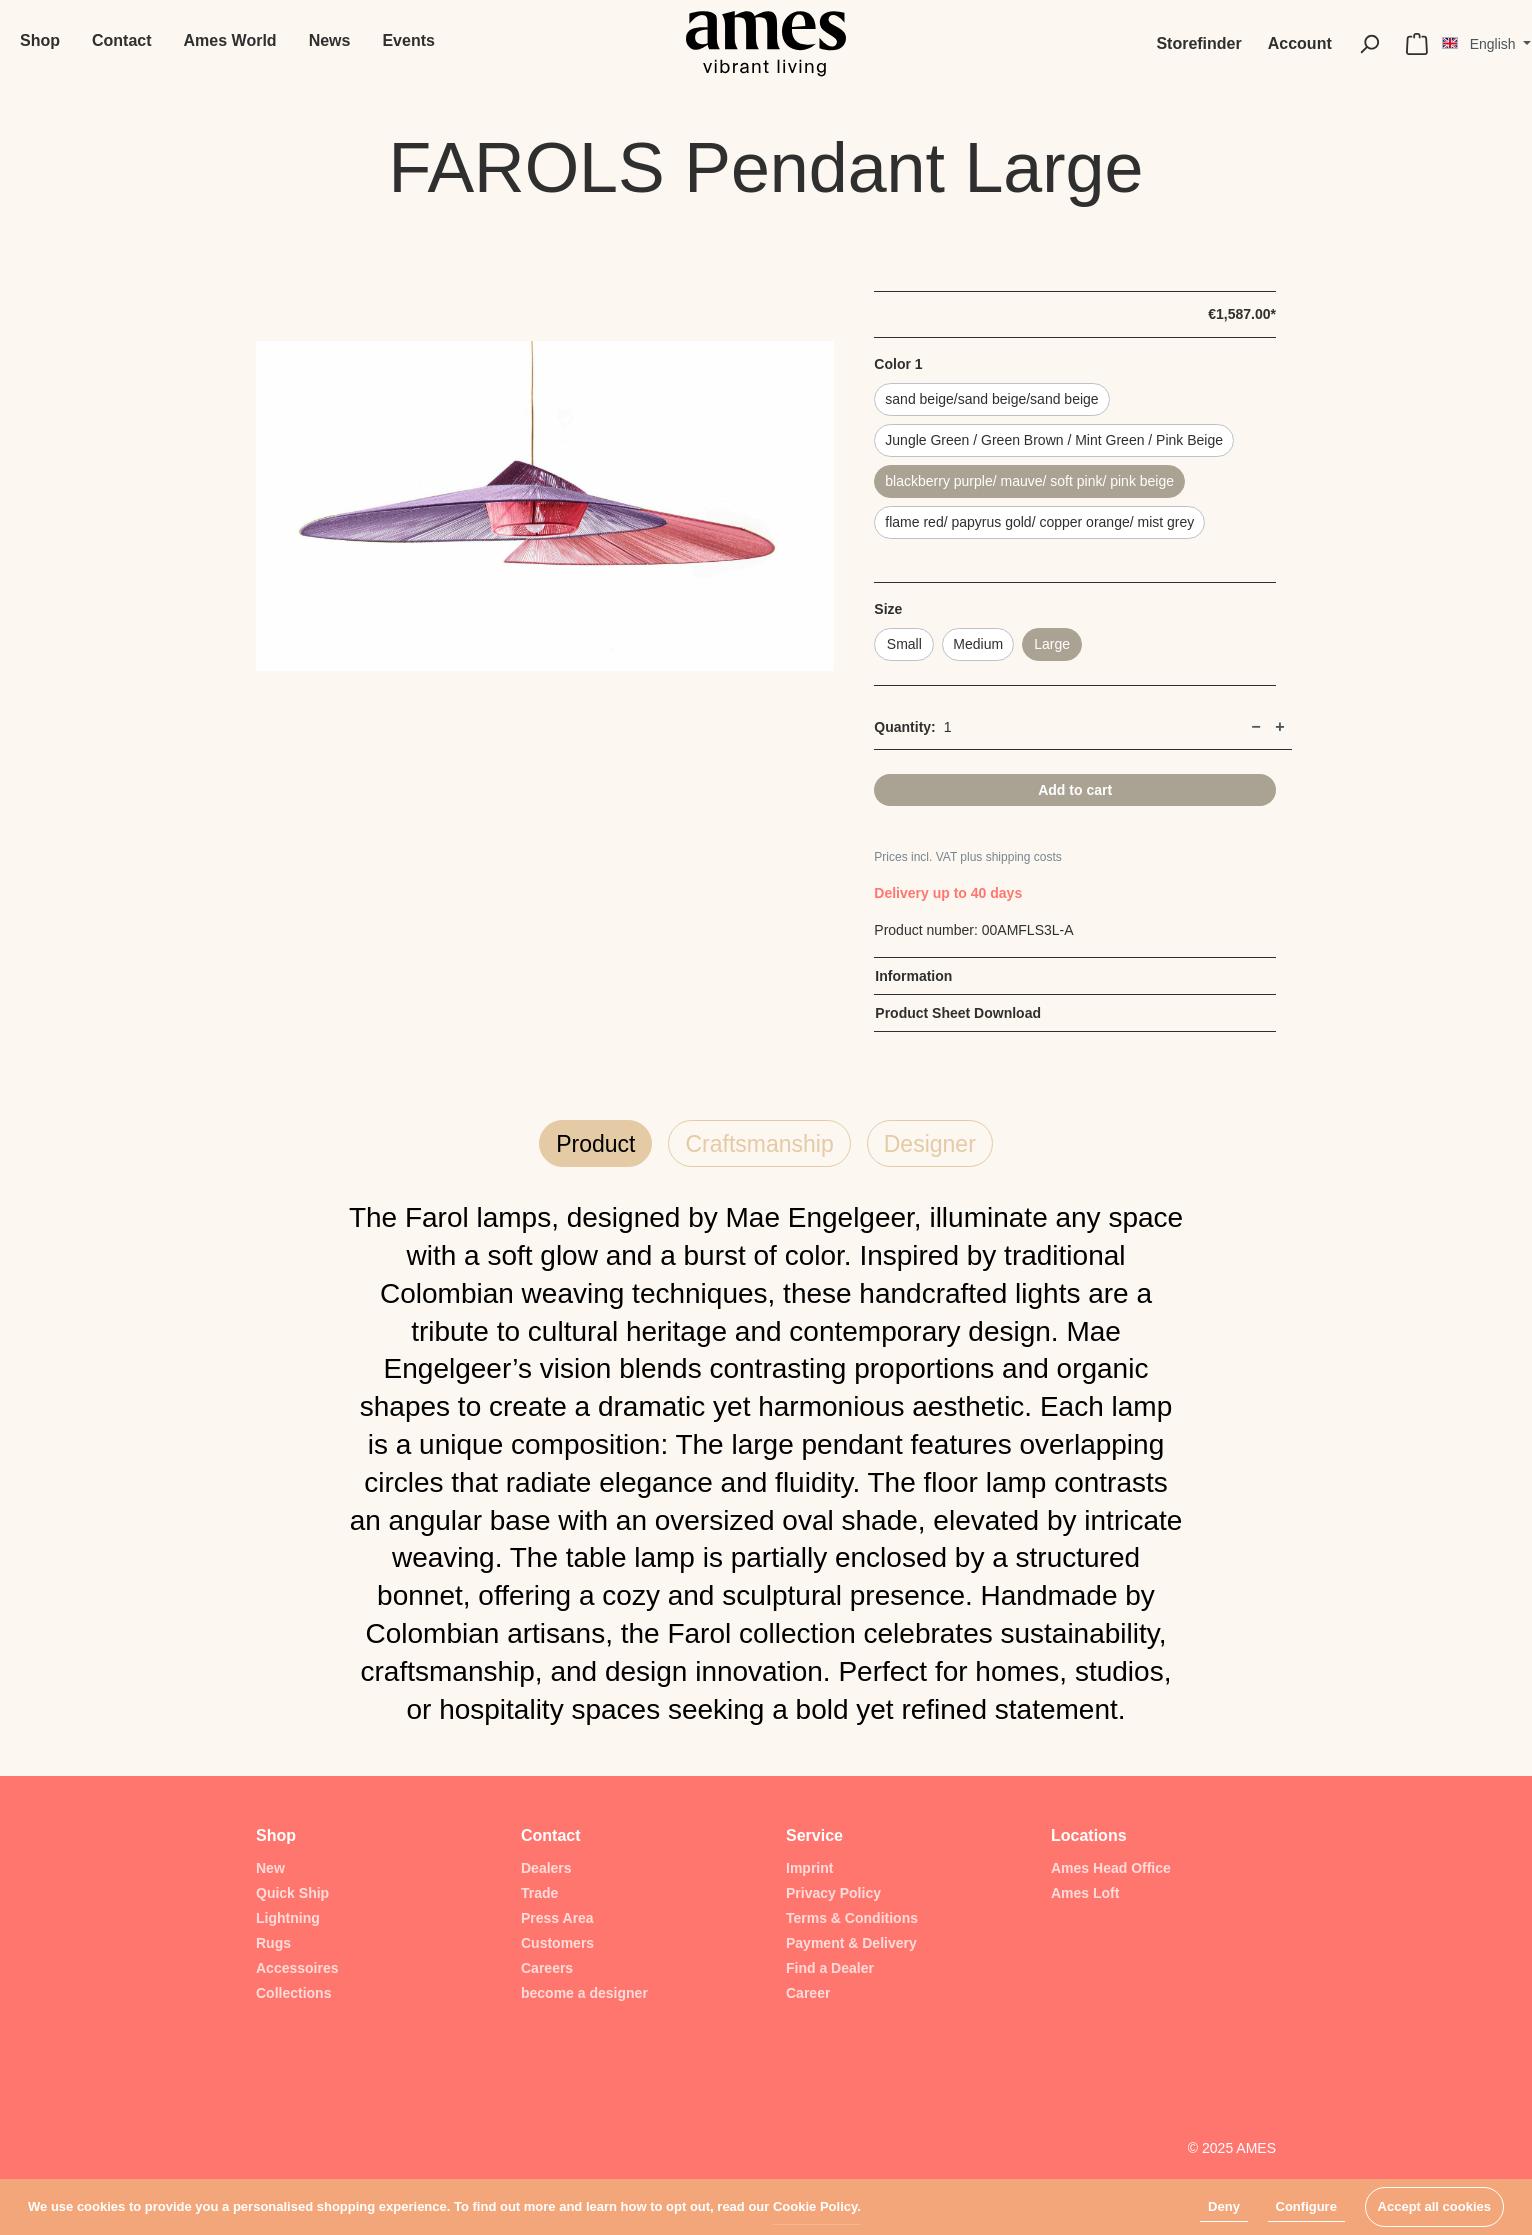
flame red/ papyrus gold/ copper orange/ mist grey (1039, 522)
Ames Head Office (1111, 1868)
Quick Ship (292, 1893)
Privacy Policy (833, 1893)
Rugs (273, 1943)
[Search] (1369, 44)
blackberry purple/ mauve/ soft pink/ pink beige (1029, 481)
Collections (293, 1993)
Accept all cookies (1434, 2206)
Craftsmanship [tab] (759, 1144)
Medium (978, 644)
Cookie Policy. (817, 2206)
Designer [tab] (930, 1144)
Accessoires (297, 1968)
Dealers (546, 1868)
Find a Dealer (830, 1968)
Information (913, 976)
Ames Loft (1085, 1893)
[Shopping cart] (1417, 44)
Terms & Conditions (852, 1918)
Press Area (557, 1918)
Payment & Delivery (851, 1943)
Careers (547, 1968)
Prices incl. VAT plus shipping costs (967, 857)
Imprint (809, 1868)
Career (808, 1993)
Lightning (288, 1918)
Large (1052, 644)
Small (904, 644)
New (270, 1868)
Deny (1224, 2206)
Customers (557, 1943)
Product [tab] (595, 1144)
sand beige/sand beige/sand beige (991, 399)
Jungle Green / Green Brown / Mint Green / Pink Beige (1054, 440)
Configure (1306, 2206)
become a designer (584, 1993)
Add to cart (1075, 790)
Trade (539, 1893)
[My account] (1300, 44)
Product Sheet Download (958, 1013)
